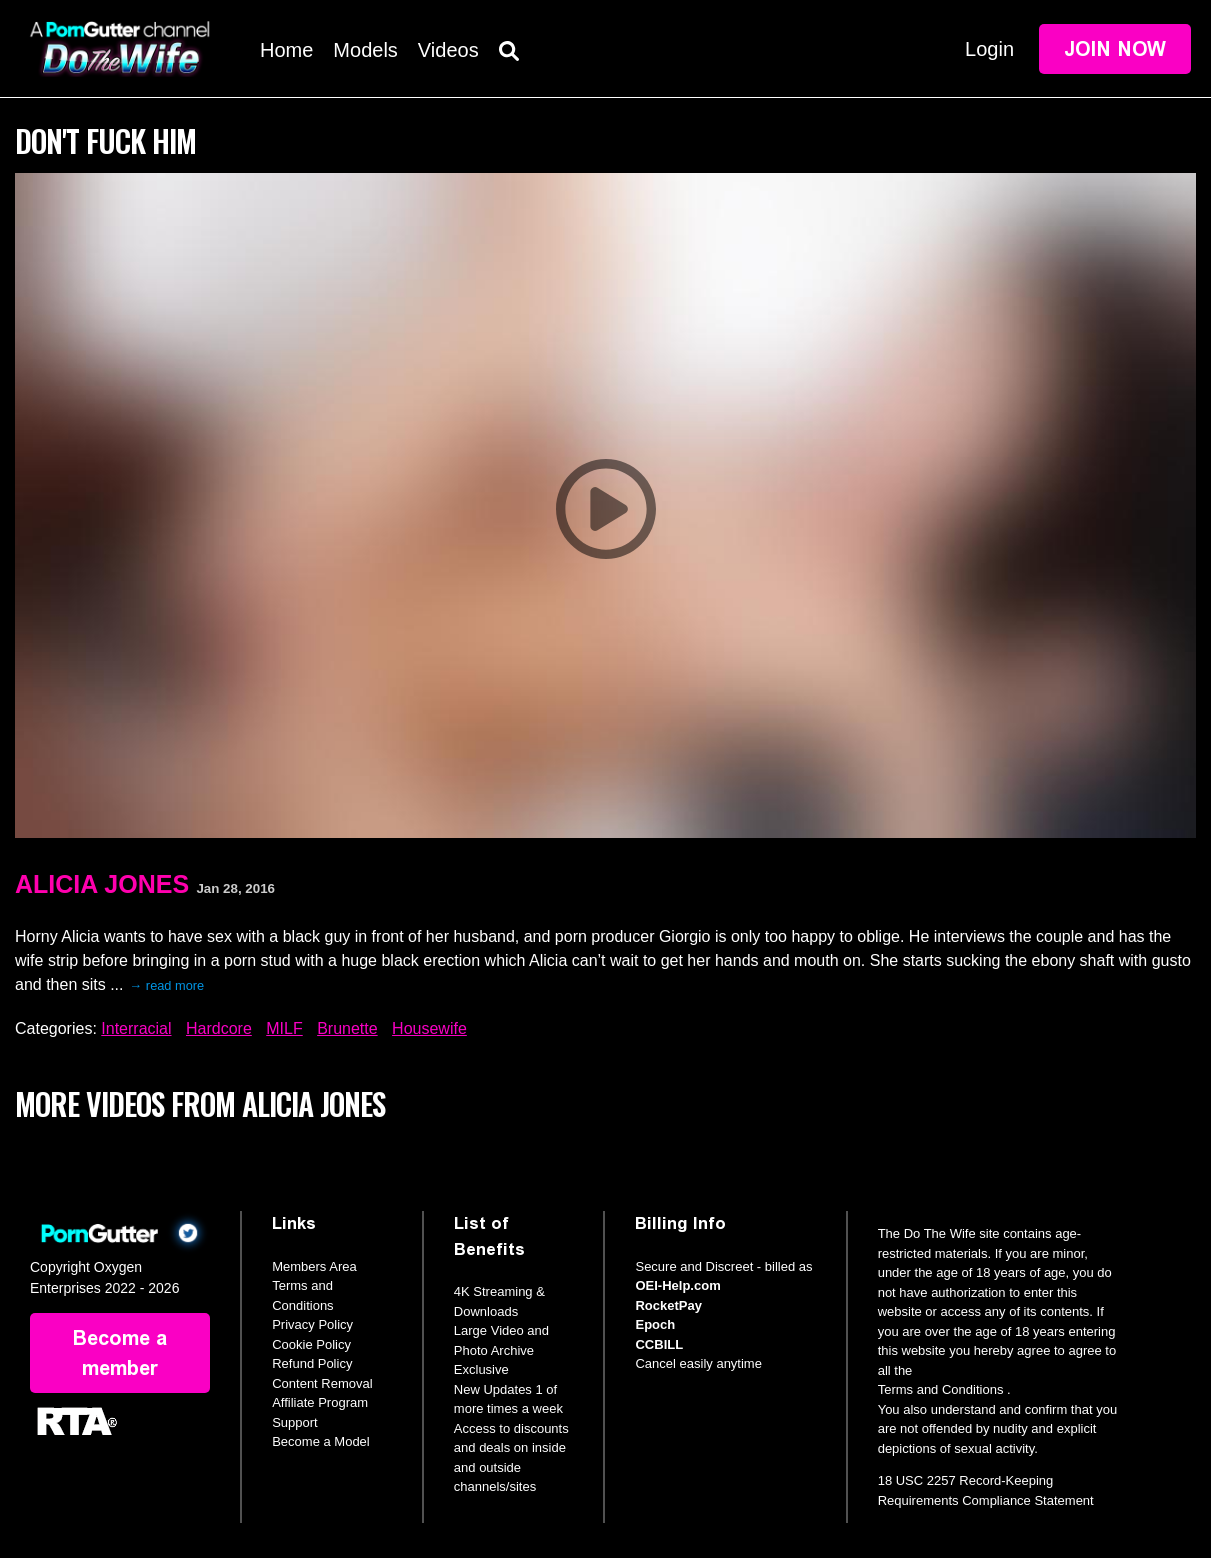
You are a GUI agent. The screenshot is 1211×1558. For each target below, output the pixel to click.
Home (286, 50)
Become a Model (321, 1441)
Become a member (120, 1353)
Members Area (314, 1266)
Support (295, 1422)
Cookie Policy (311, 1344)
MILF (284, 1028)
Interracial (136, 1028)
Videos (448, 50)
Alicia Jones (102, 884)
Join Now (1115, 49)
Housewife (429, 1028)
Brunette (347, 1028)
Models (365, 50)
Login (989, 49)
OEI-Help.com (677, 1285)
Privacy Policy (312, 1324)
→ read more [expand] (167, 985)
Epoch (655, 1324)
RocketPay (668, 1305)
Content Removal (322, 1383)
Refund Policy (312, 1363)
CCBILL (659, 1344)
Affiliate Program (320, 1402)
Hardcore (219, 1028)
